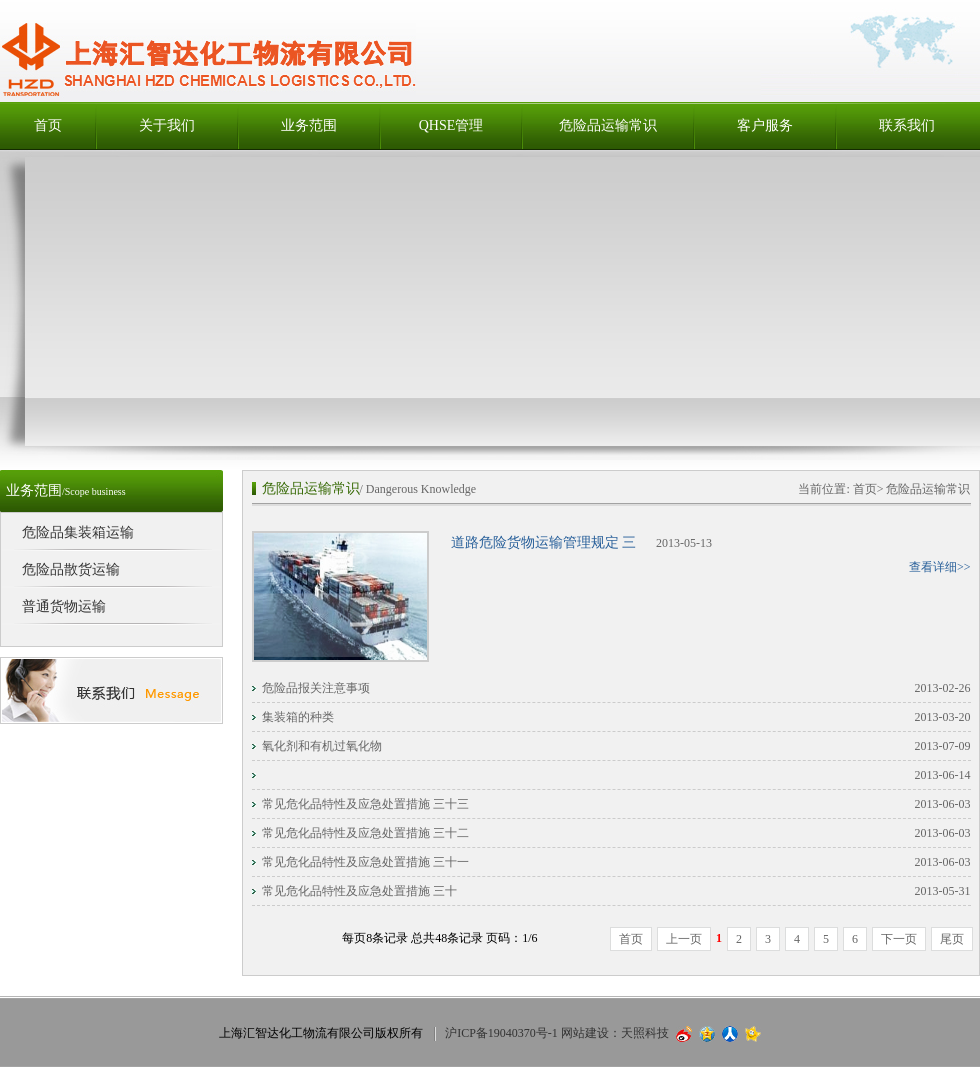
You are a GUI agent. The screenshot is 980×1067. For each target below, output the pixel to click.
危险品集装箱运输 (78, 532)
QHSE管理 (451, 125)
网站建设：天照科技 (615, 1033)
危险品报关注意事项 (316, 688)
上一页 (684, 939)
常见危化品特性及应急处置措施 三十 (359, 891)
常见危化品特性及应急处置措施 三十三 (365, 804)
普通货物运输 (64, 606)
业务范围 (309, 125)
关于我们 (167, 125)
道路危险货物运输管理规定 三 (544, 542)
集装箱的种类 (298, 717)
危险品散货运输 (71, 569)
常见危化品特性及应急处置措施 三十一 (365, 862)
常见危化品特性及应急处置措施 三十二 (365, 833)
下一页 (899, 939)
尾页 (952, 939)
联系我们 (907, 125)
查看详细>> (940, 567)
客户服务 (765, 125)
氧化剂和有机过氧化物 (322, 746)
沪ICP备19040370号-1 (501, 1033)
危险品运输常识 (608, 125)
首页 (48, 125)
